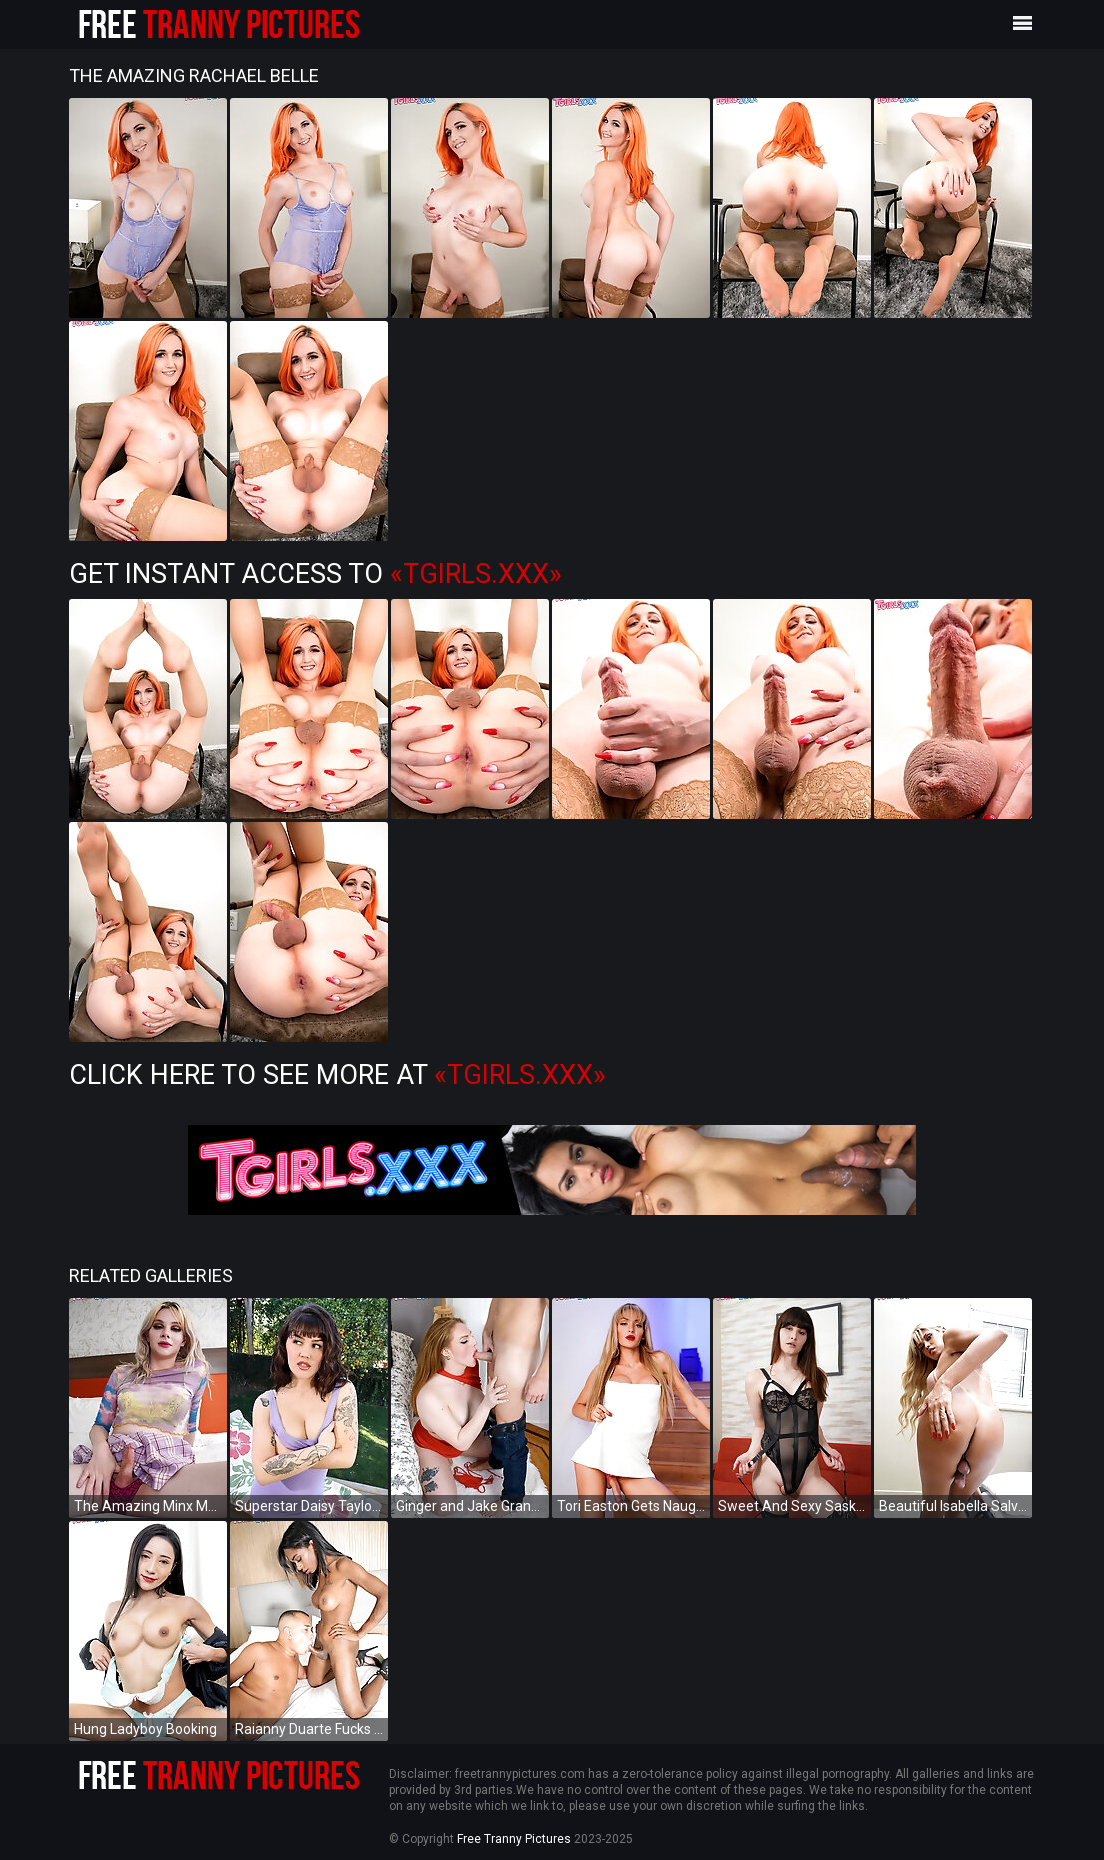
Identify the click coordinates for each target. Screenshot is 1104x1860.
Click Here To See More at (337, 1075)
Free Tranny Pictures (514, 1839)
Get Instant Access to (315, 574)
